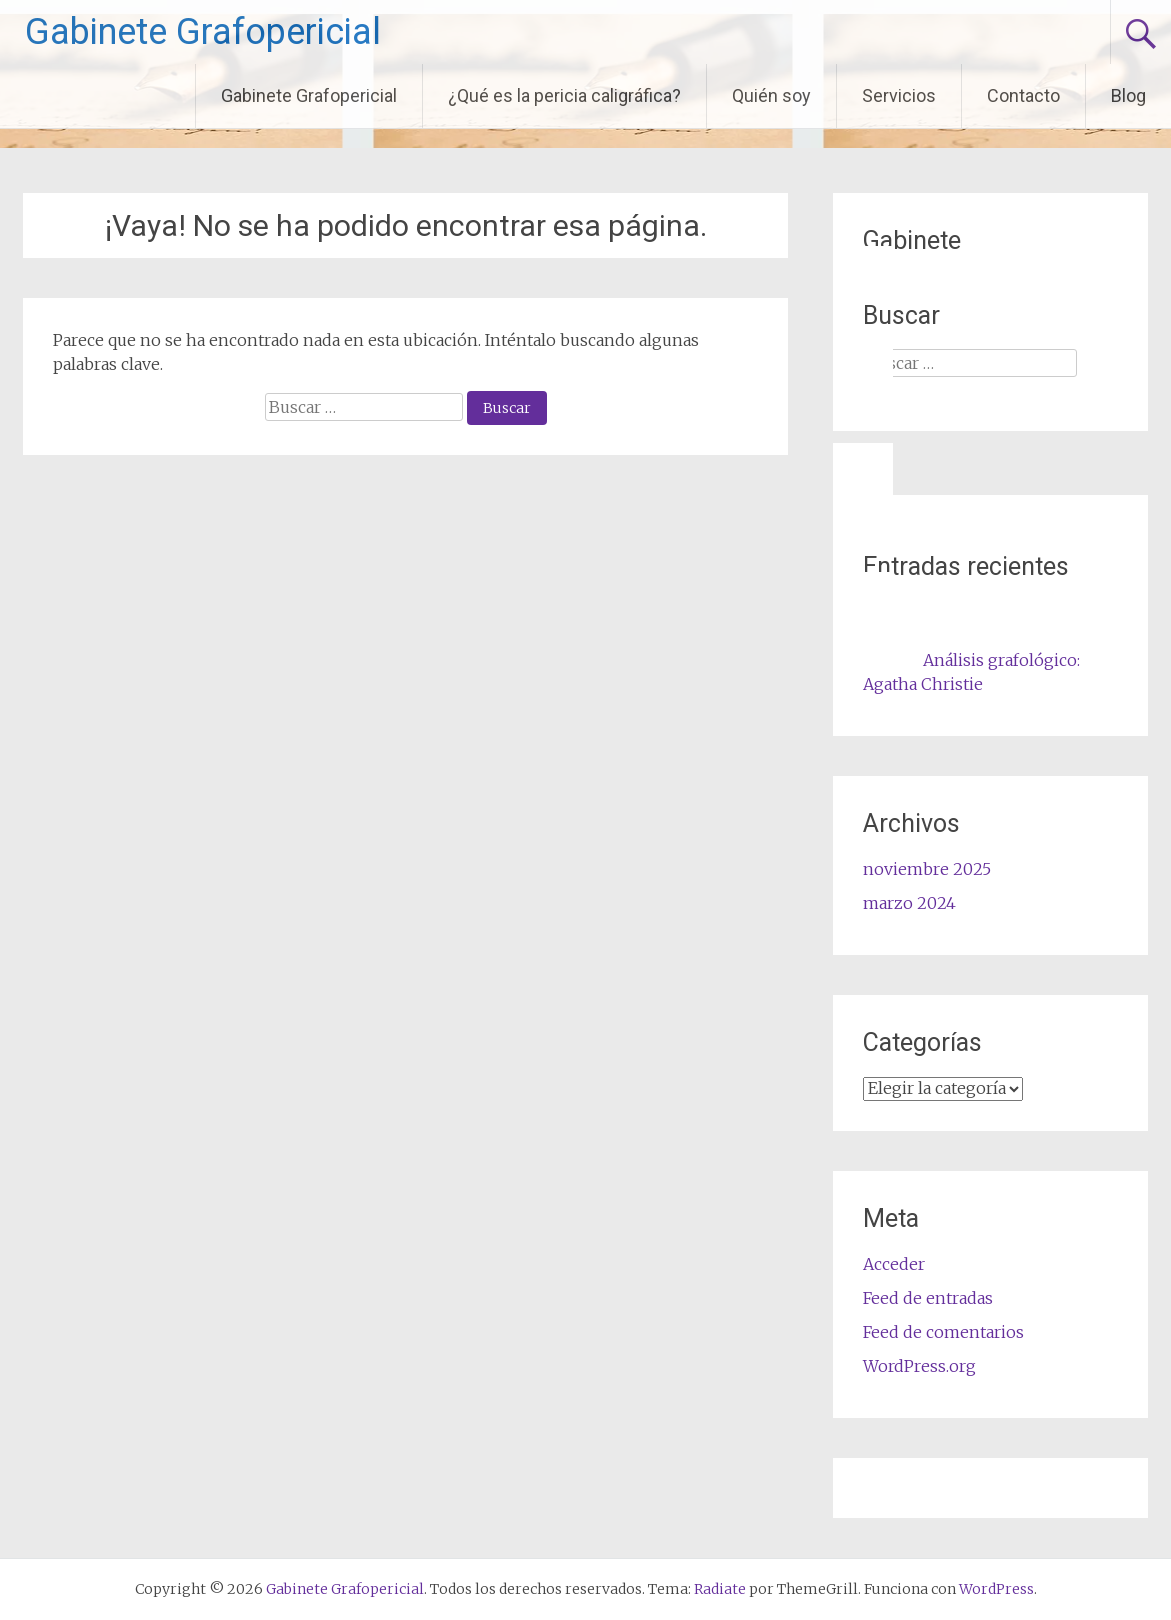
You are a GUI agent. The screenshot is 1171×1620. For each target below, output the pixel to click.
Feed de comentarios (943, 1332)
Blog (1128, 95)
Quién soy (771, 95)
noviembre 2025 (927, 869)
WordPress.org (919, 1366)
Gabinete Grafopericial (203, 32)
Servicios (899, 95)
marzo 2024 (909, 903)
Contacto (1023, 95)
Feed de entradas (928, 1298)
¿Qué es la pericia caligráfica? (564, 95)
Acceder (894, 1264)
